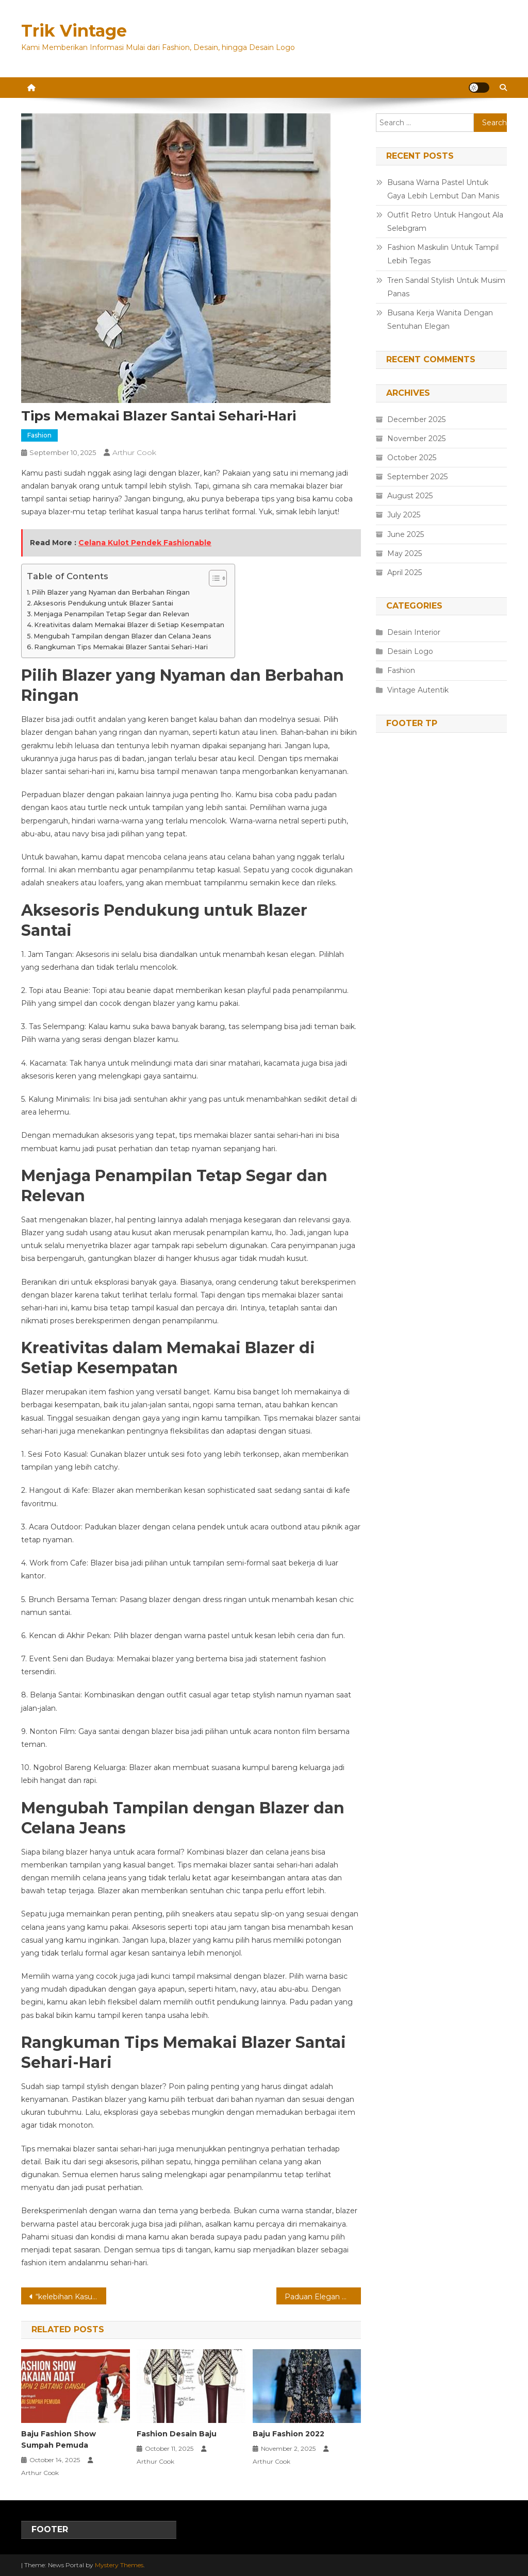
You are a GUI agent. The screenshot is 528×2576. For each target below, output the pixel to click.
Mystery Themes (119, 2565)
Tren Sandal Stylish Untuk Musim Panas (446, 287)
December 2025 (416, 419)
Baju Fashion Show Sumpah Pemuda (58, 2439)
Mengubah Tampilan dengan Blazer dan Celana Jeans (122, 636)
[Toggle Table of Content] (212, 578)
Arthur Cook (134, 452)
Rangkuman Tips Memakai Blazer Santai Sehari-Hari (121, 647)
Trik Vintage (74, 31)
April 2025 (404, 572)
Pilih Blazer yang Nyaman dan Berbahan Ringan (110, 592)
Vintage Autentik (418, 690)
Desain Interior (413, 632)
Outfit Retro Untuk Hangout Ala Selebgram (445, 221)
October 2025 (411, 457)
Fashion (39, 435)
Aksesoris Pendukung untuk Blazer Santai (103, 603)
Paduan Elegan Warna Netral (323, 2296)
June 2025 (405, 534)
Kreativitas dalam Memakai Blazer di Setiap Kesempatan (129, 625)
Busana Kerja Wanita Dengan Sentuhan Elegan (440, 319)
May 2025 (404, 553)
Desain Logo (410, 651)
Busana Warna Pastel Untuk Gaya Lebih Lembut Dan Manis (443, 189)
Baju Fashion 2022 (288, 2433)
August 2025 (410, 495)
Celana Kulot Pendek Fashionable (144, 542)
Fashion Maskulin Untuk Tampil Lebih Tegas (443, 254)
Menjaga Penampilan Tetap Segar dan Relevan (111, 614)
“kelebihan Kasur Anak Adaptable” (71, 2296)
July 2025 (403, 514)
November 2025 (416, 438)
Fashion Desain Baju (177, 2433)
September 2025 (417, 476)
